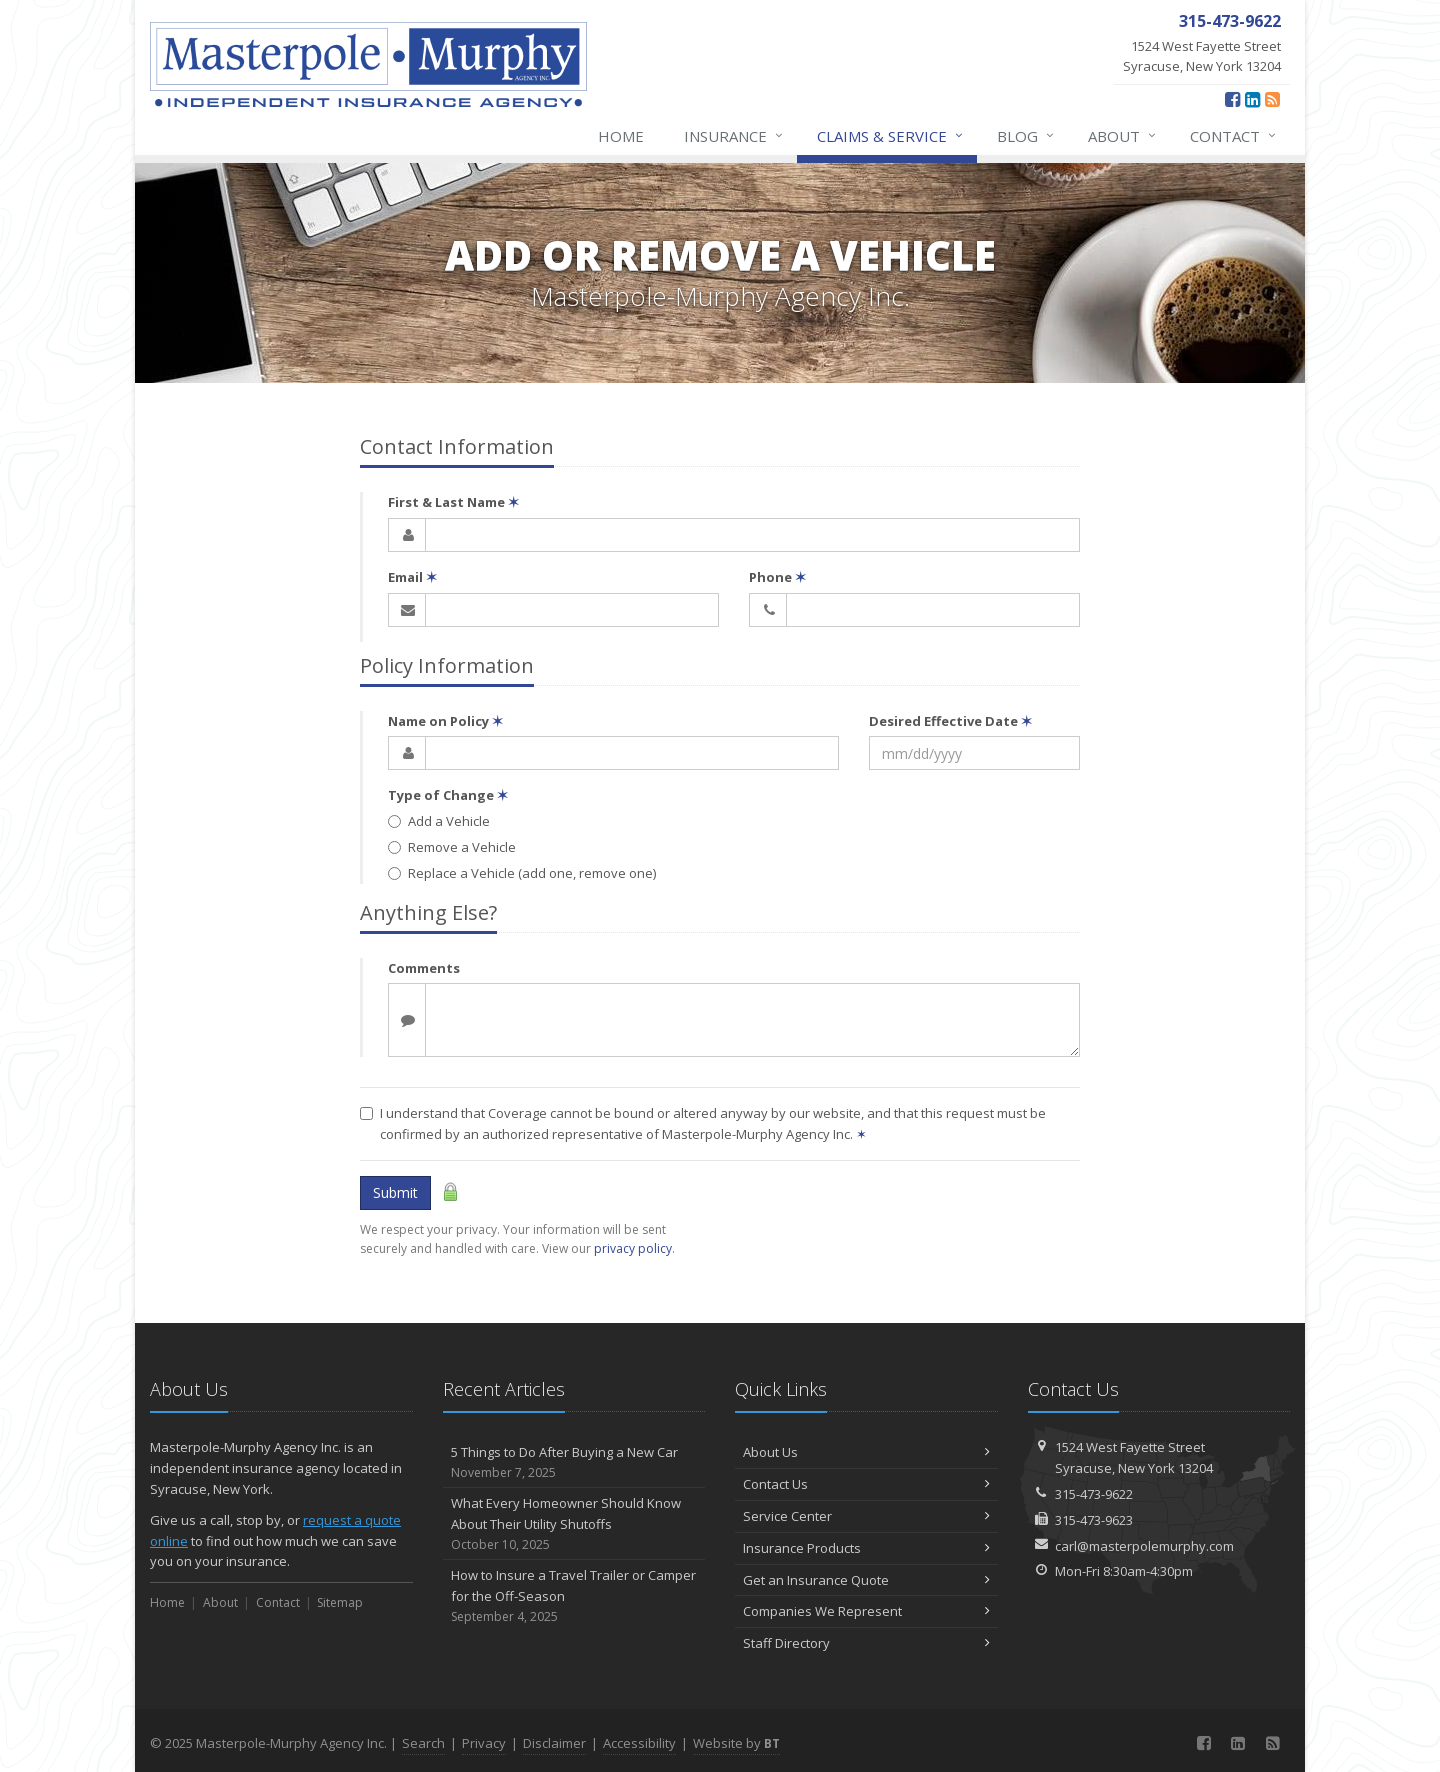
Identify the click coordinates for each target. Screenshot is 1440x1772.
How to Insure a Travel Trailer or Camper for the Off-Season (574, 1596)
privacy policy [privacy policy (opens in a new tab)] (633, 1248)
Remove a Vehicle (452, 847)
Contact (1234, 136)
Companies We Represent (866, 1611)
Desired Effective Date (950, 721)
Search (423, 1743)
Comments (424, 968)
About (1123, 136)
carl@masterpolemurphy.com (1144, 1546)
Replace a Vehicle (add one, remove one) (522, 873)
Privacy (484, 1743)
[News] (1272, 99)
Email (412, 577)
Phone (777, 577)
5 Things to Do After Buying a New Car (574, 1462)
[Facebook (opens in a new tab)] (1232, 99)
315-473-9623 (1094, 1520)
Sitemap (340, 1602)
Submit (395, 1192)
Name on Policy (445, 721)
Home (621, 136)
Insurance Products (866, 1548)
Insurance (734, 136)
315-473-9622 (1094, 1494)
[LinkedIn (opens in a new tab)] (1252, 99)
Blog (1026, 136)
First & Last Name (453, 502)
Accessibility (639, 1743)
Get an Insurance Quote (866, 1580)
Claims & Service (891, 136)
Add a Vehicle (439, 821)
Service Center (866, 1516)
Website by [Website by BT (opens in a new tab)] (736, 1743)
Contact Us (866, 1484)
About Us (866, 1452)
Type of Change (448, 795)
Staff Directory (866, 1643)
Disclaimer (554, 1743)
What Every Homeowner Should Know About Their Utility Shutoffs (574, 1524)
